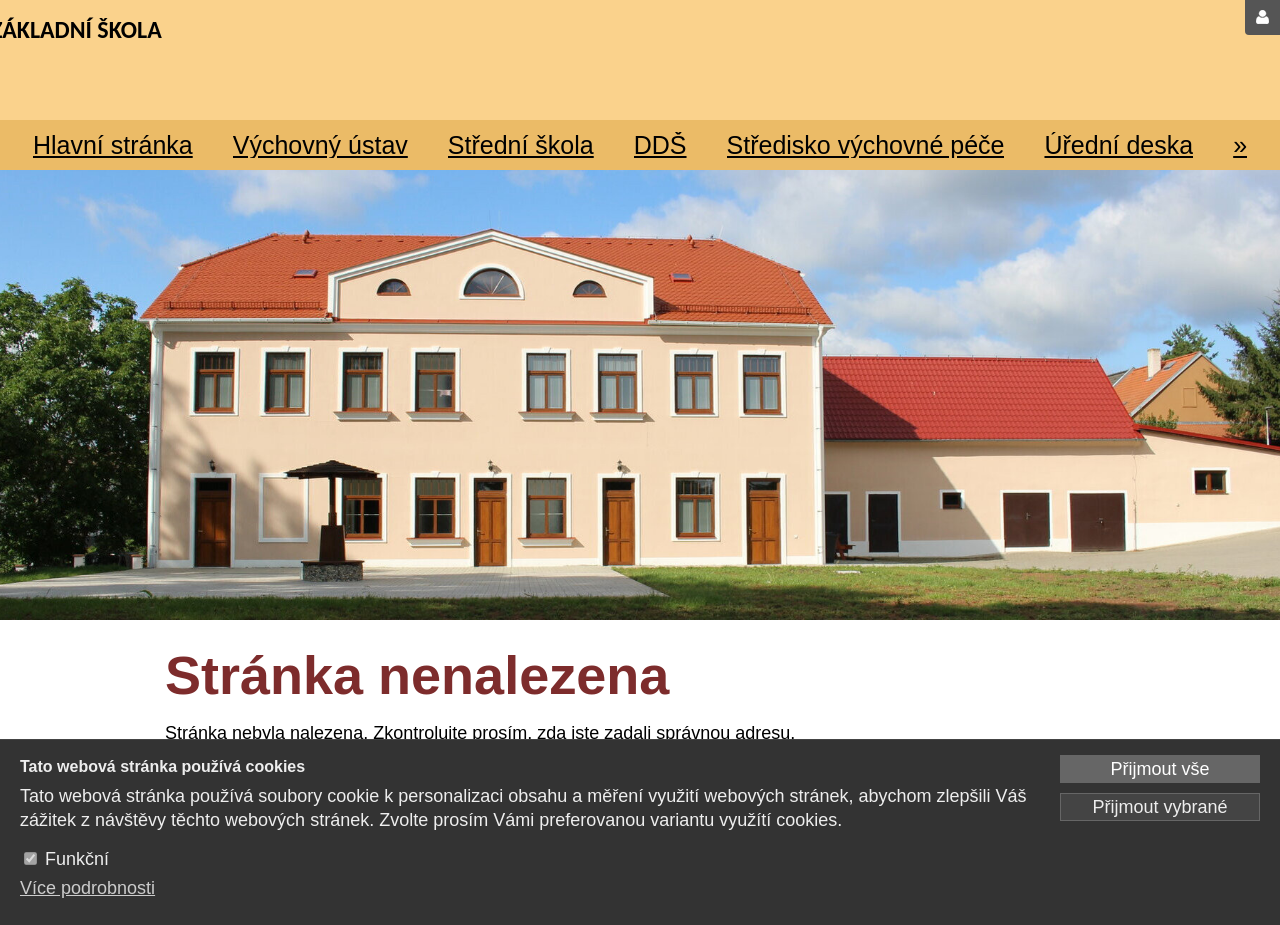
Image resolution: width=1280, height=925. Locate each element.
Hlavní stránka (113, 145)
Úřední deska (1118, 145)
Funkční (77, 859)
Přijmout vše (1159, 769)
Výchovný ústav (320, 145)
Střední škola (521, 145)
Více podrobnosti (87, 888)
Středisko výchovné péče (866, 145)
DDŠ (660, 145)
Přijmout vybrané (1159, 807)
